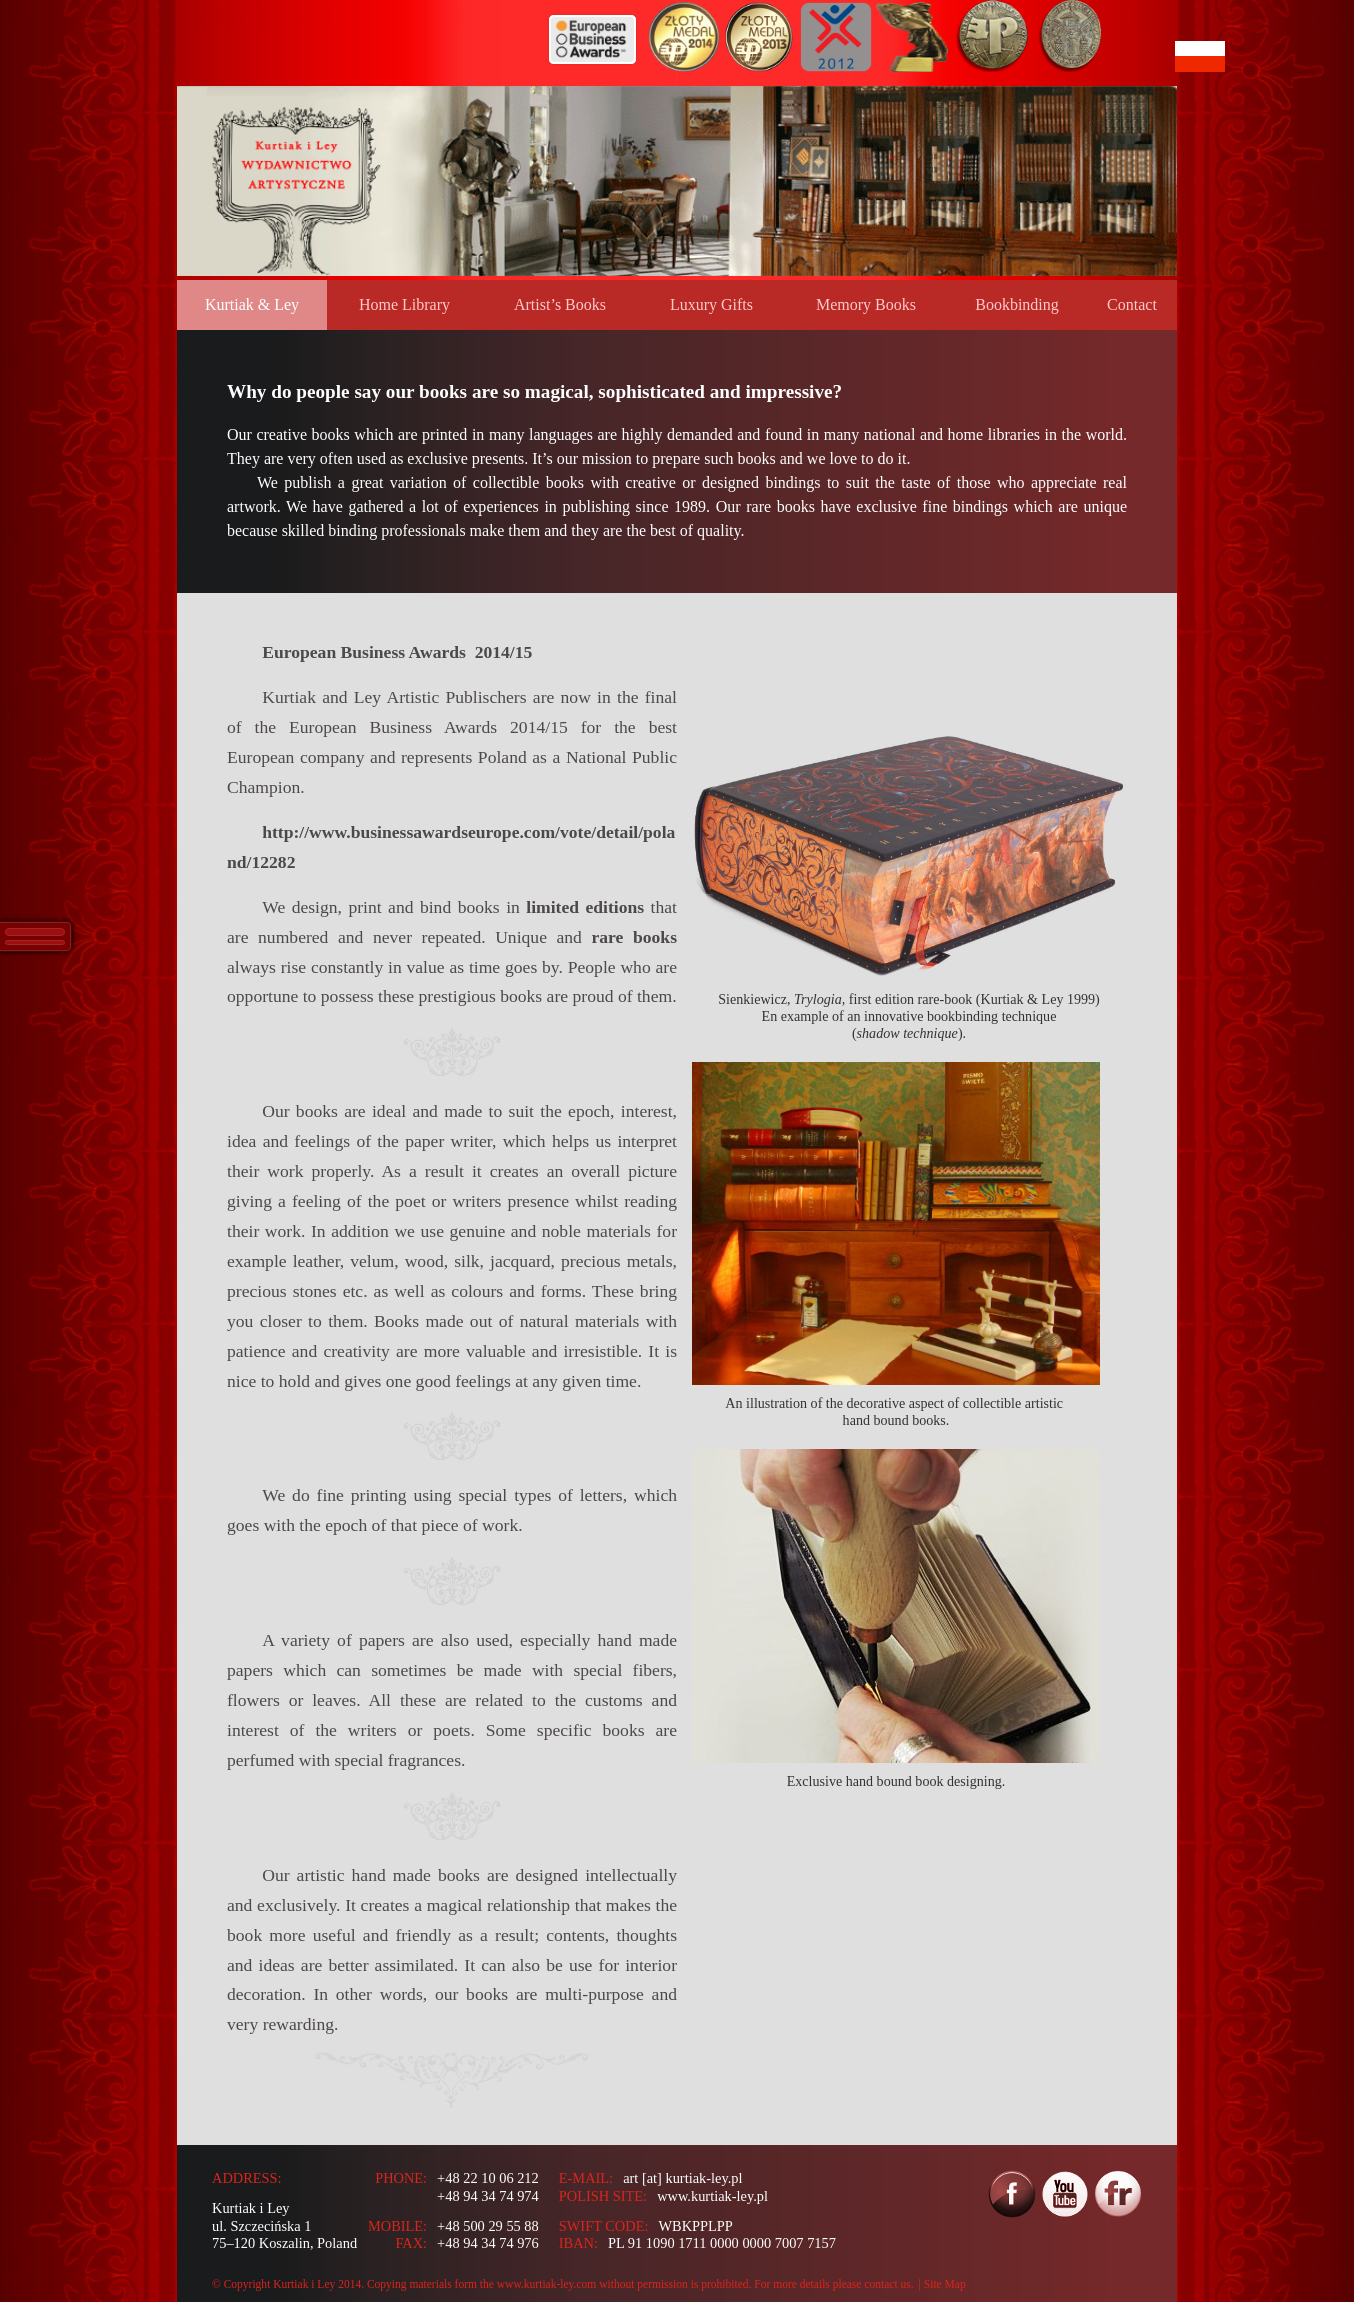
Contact (1132, 304)
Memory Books (866, 304)
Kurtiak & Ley (252, 304)
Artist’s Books (560, 304)
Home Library (404, 304)
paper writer (448, 1141)
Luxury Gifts (711, 304)
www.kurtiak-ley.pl (712, 2196)
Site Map (945, 2284)
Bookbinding (1017, 304)
